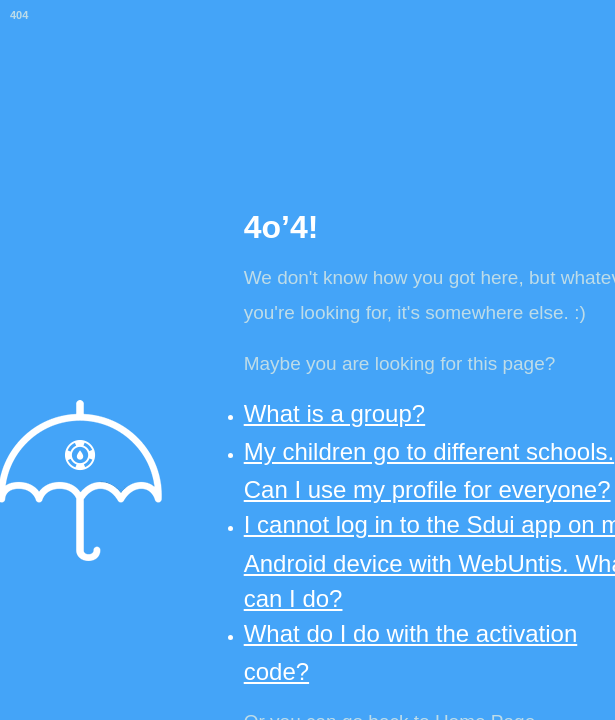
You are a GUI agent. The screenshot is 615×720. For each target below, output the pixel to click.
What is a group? (334, 413)
